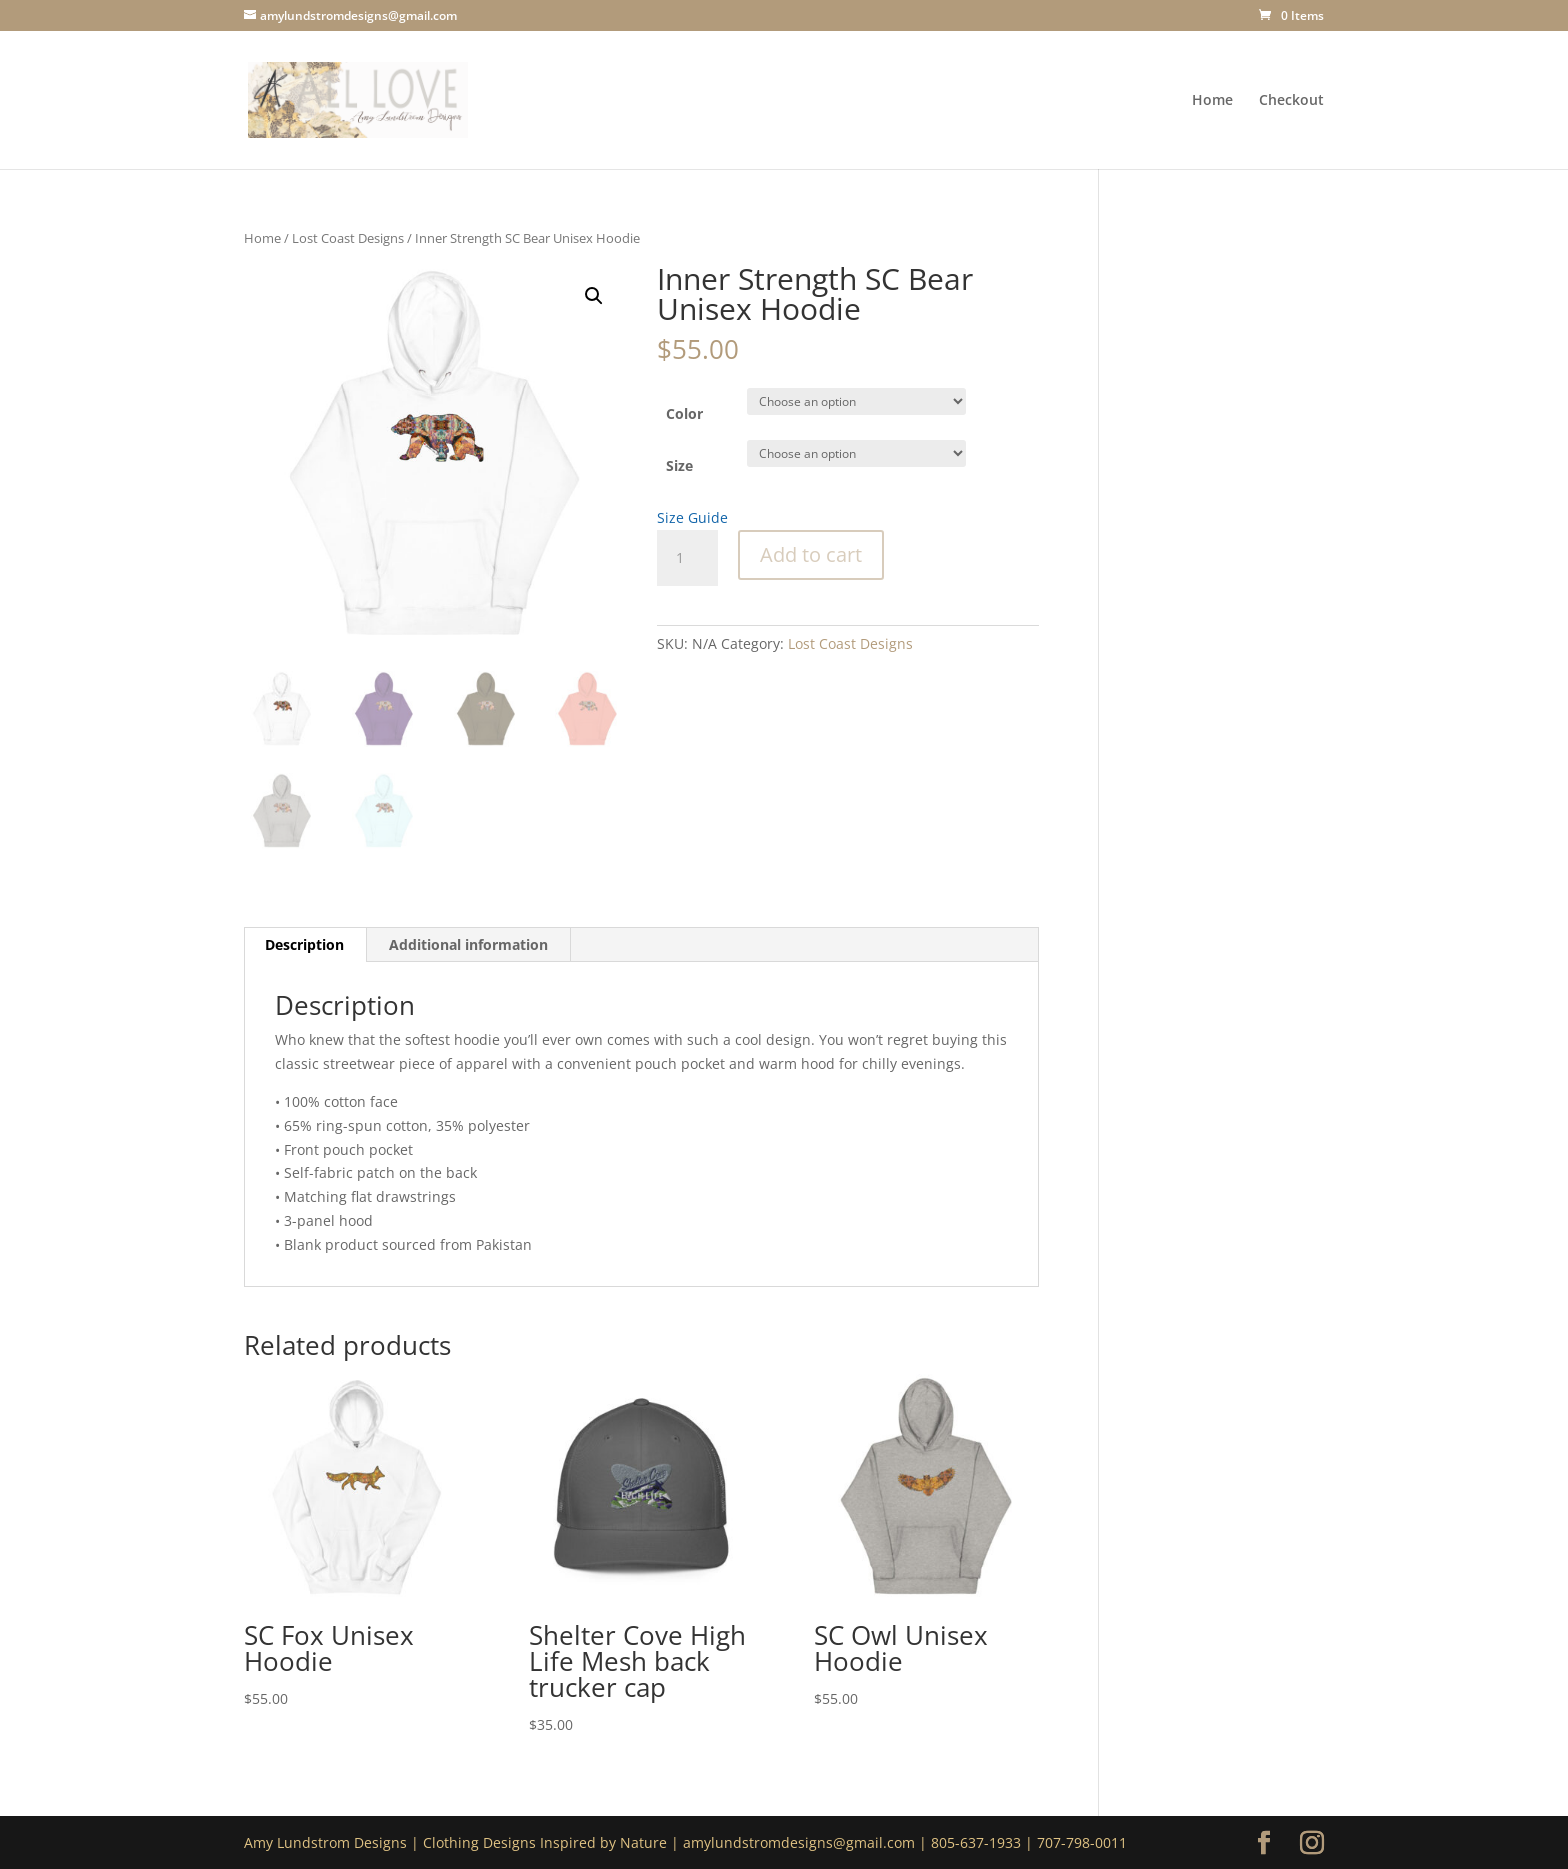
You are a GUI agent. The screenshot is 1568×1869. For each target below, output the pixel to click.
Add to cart (811, 554)
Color (684, 413)
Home (1212, 101)
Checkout (1291, 101)
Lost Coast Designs (348, 238)
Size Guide (692, 517)
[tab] (305, 945)
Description (304, 944)
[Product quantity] (687, 558)
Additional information (468, 944)
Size (679, 465)
